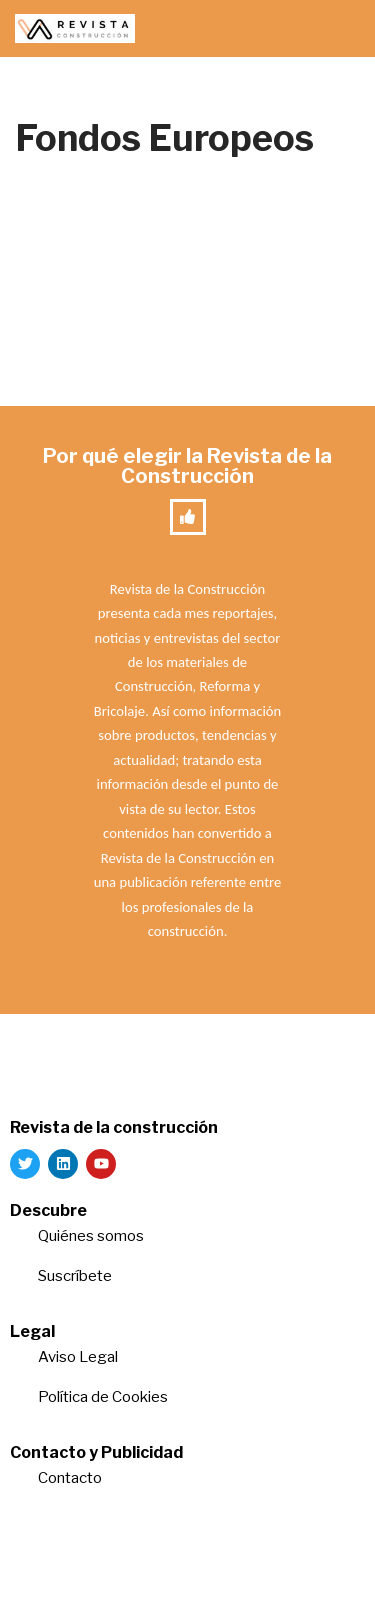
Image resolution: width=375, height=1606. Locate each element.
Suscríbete (76, 1276)
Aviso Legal (78, 1357)
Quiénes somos (91, 1236)
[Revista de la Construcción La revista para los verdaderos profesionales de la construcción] (75, 28)
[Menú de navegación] (336, 29)
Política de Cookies (103, 1397)
